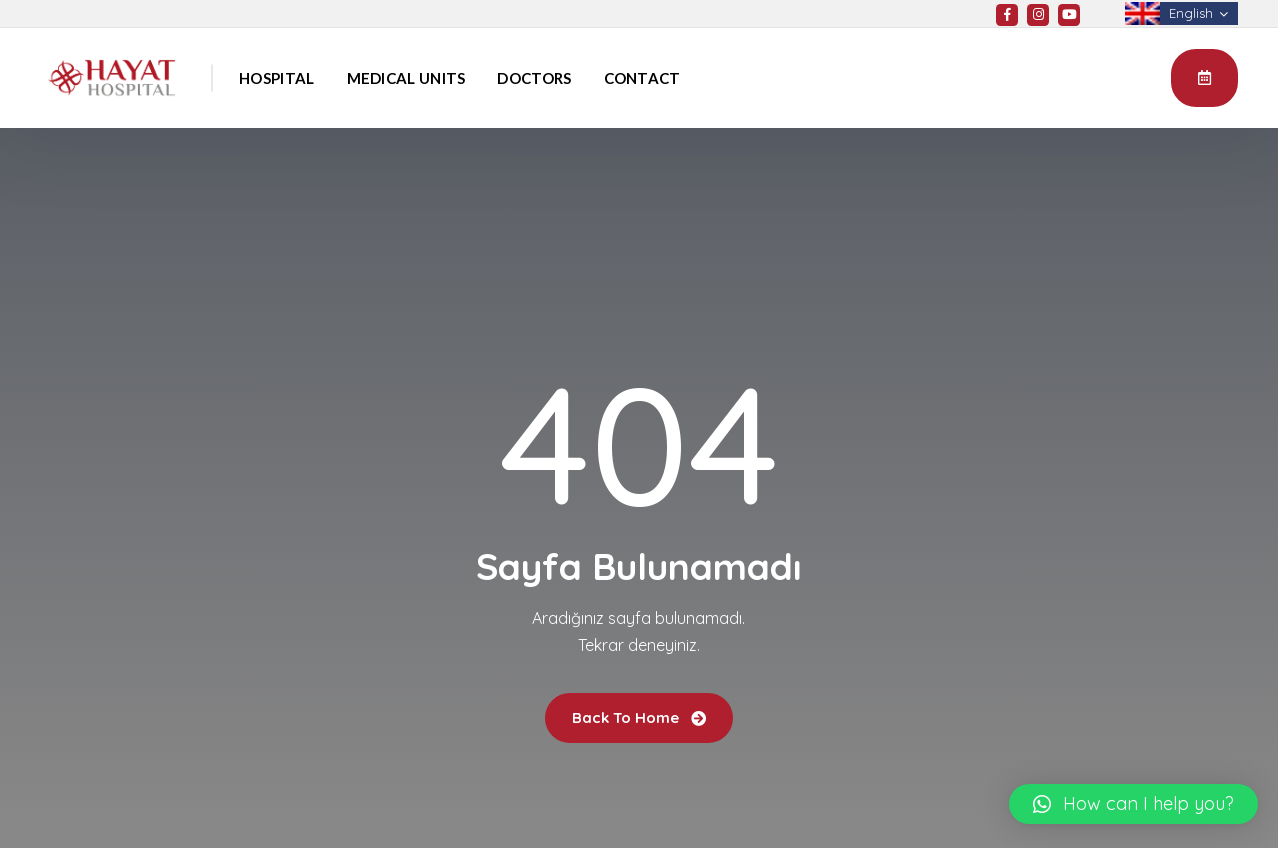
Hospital (276, 78)
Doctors (534, 78)
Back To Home (639, 717)
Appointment (1204, 77)
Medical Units (406, 78)
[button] (1133, 804)
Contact (642, 78)
